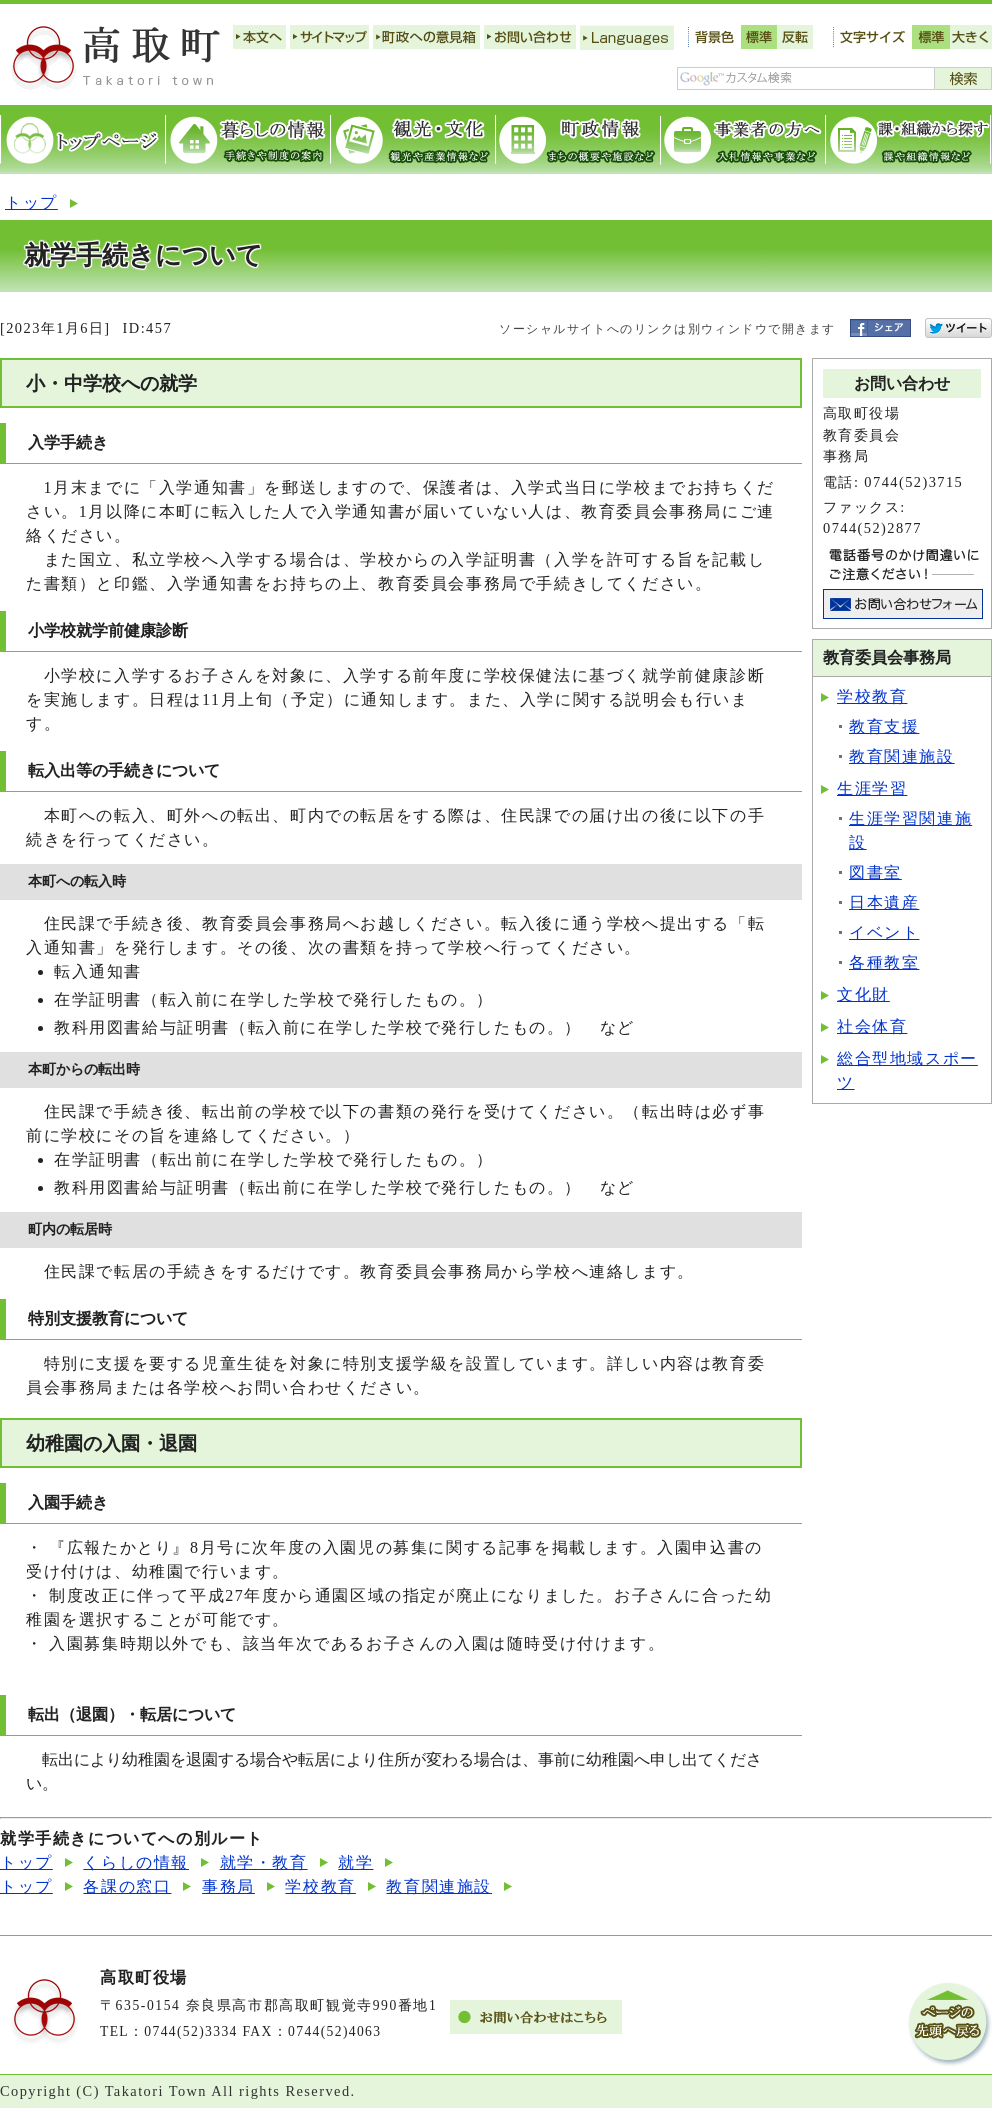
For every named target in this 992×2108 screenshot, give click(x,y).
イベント (884, 932)
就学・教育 (264, 1862)
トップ (31, 202)
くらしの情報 (136, 1862)
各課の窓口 (127, 1886)
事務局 (228, 1886)
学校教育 (872, 696)
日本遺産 (884, 902)
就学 (355, 1862)
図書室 (875, 872)
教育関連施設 (902, 756)
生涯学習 (872, 788)
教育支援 (884, 726)
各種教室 (884, 962)
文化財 (863, 994)
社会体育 (872, 1026)
